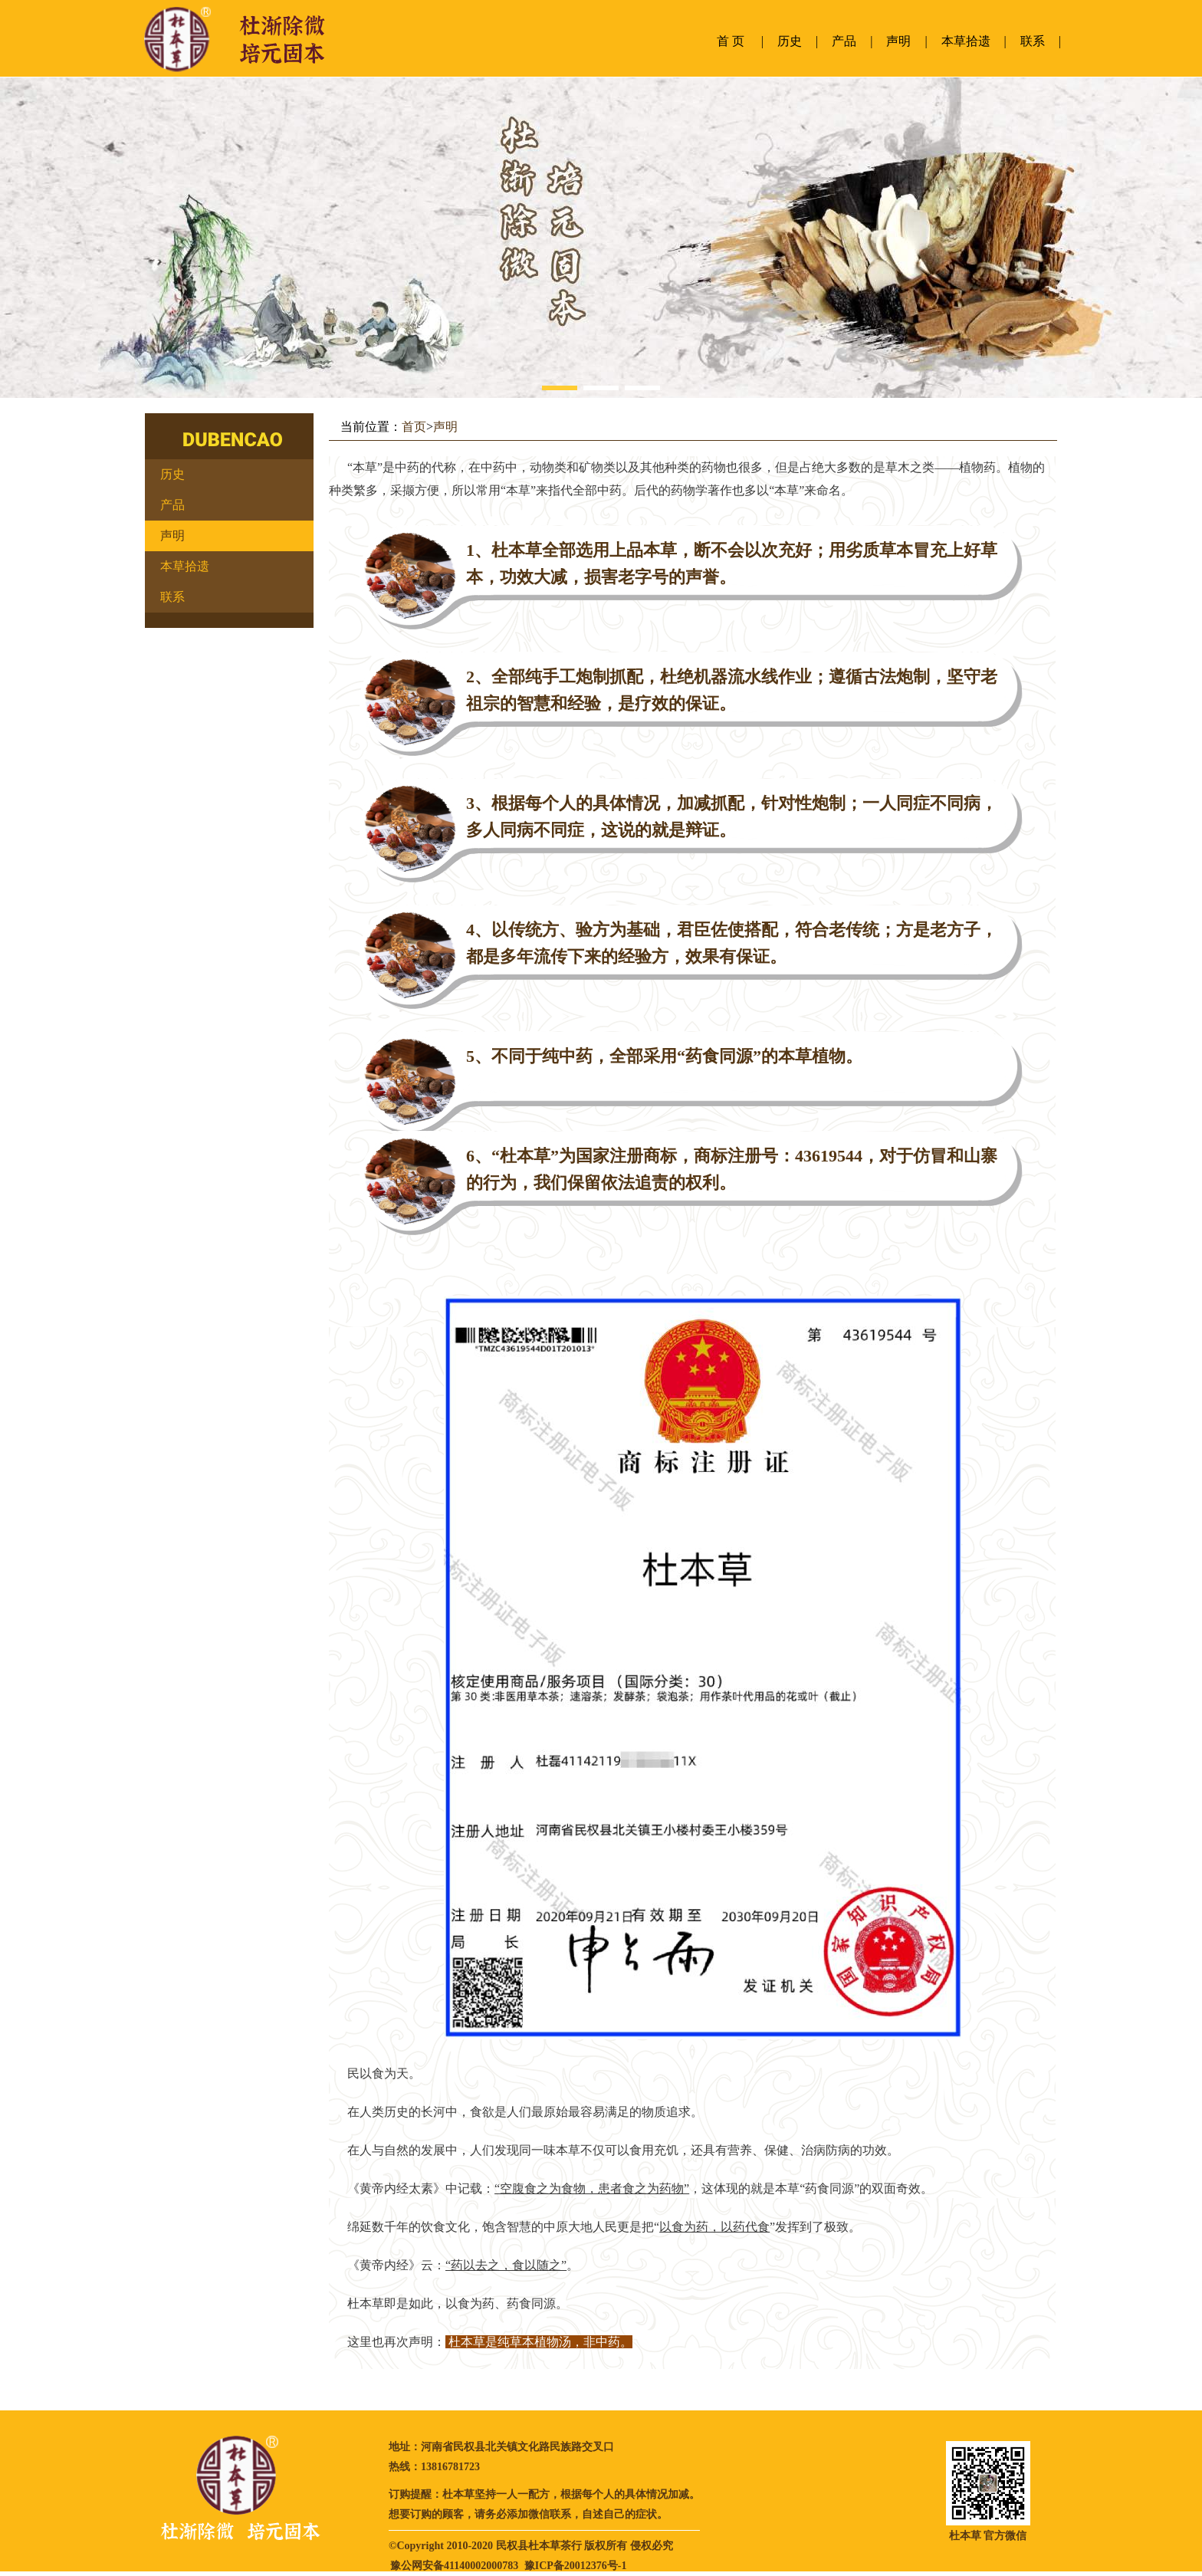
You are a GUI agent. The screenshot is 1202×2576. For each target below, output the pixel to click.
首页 (414, 426)
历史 (789, 41)
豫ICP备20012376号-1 (575, 2565)
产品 (844, 41)
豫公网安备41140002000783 (454, 2565)
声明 (898, 41)
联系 (1032, 41)
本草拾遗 (965, 41)
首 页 (730, 41)
